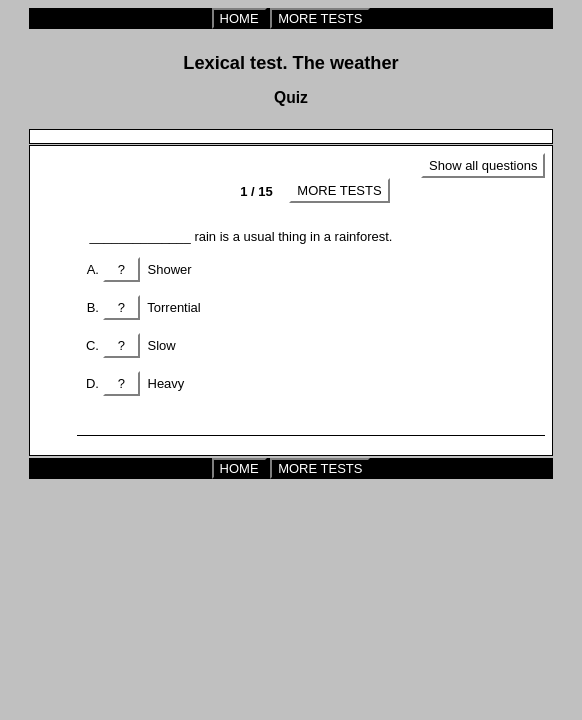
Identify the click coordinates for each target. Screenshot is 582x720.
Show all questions (483, 165)
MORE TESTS (320, 18)
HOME (239, 18)
